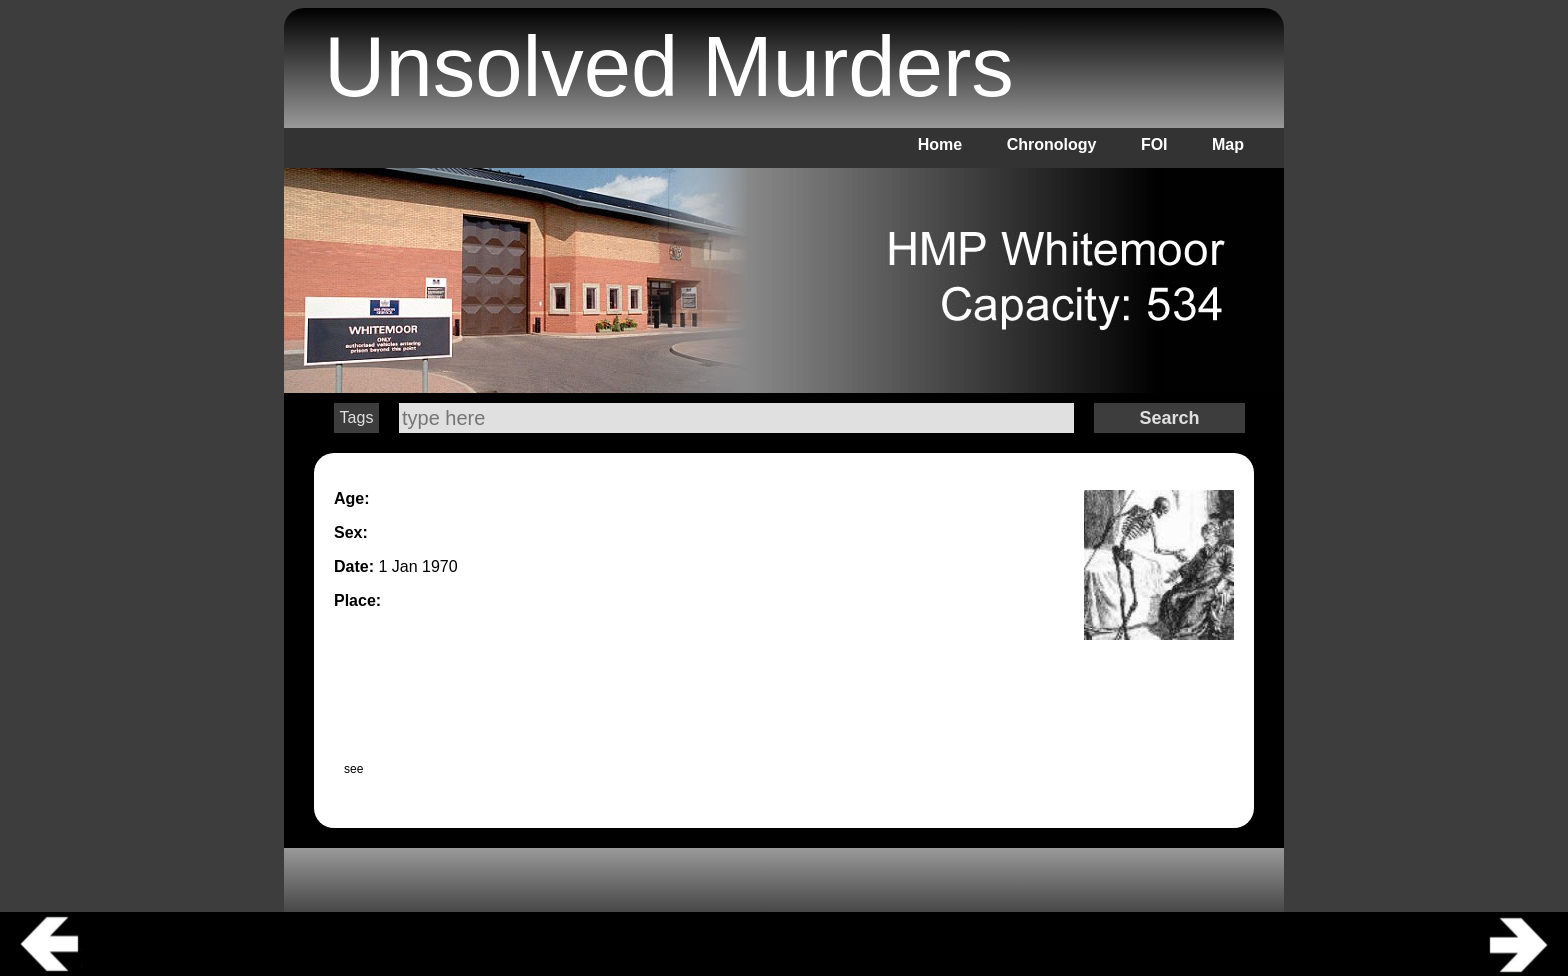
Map (1228, 144)
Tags (357, 417)
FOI (1154, 144)
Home (940, 144)
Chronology (1052, 144)
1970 (440, 566)
